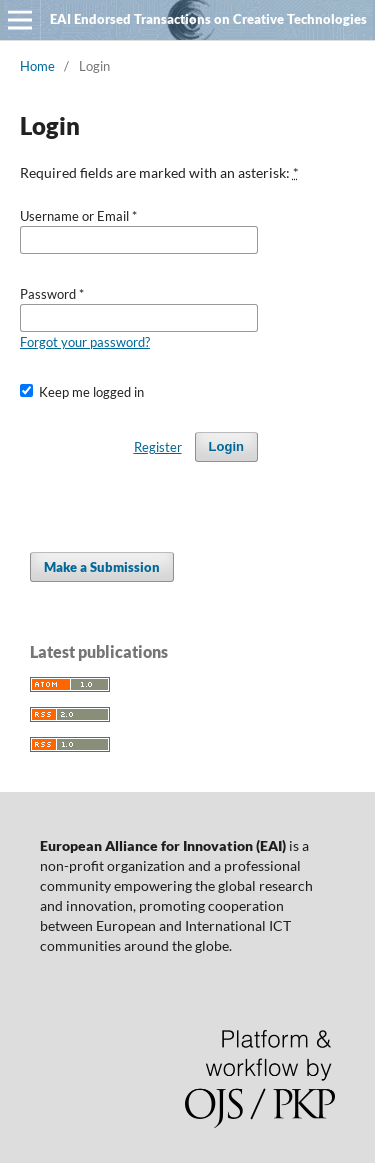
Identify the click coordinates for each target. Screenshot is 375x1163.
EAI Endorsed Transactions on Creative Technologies (208, 19)
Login (226, 446)
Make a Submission (102, 567)
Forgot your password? (85, 342)
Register (158, 447)
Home (37, 66)
